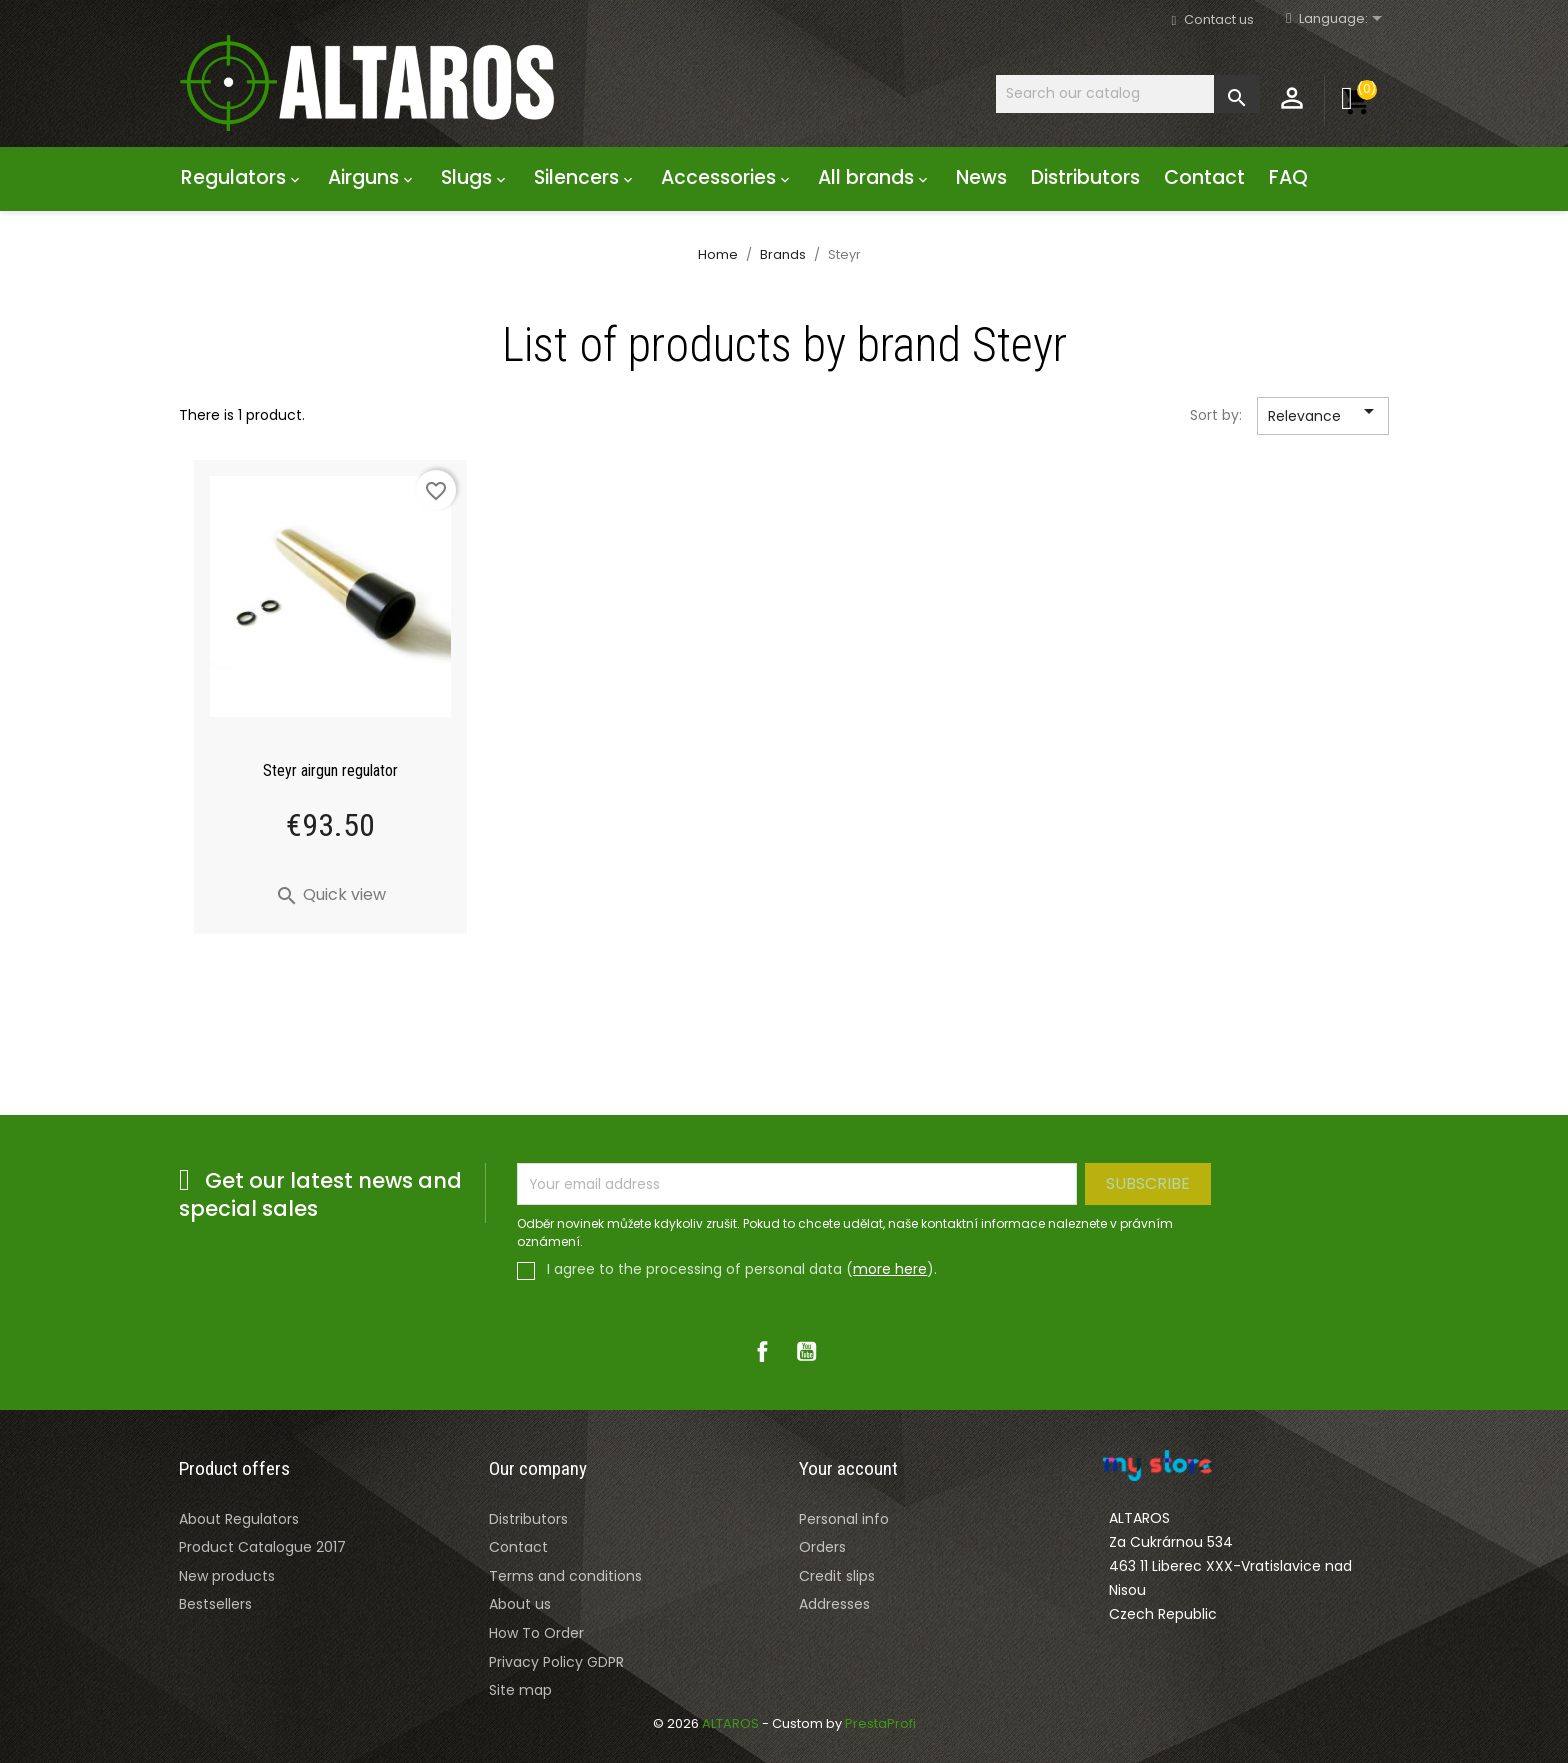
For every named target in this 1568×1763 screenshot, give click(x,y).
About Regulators (239, 1519)
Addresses (834, 1604)
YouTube (806, 1352)
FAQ (1288, 177)
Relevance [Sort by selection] (1324, 417)
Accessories (727, 177)
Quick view (330, 894)
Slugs (475, 177)
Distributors (1085, 177)
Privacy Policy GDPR (556, 1662)
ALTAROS (732, 1723)
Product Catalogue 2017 (262, 1547)
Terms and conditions (565, 1576)
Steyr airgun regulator (330, 770)
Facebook (762, 1352)
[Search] (1128, 93)
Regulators (242, 177)
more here (890, 1269)
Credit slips (837, 1576)
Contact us (1219, 19)
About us (520, 1604)
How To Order (536, 1633)
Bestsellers (215, 1604)
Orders (822, 1547)
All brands (875, 177)
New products (227, 1576)
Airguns (372, 177)
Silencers (585, 177)
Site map (520, 1690)
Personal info (844, 1519)
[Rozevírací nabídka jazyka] (1344, 19)
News (981, 177)
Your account (848, 1468)
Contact (1204, 177)
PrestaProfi (880, 1723)
